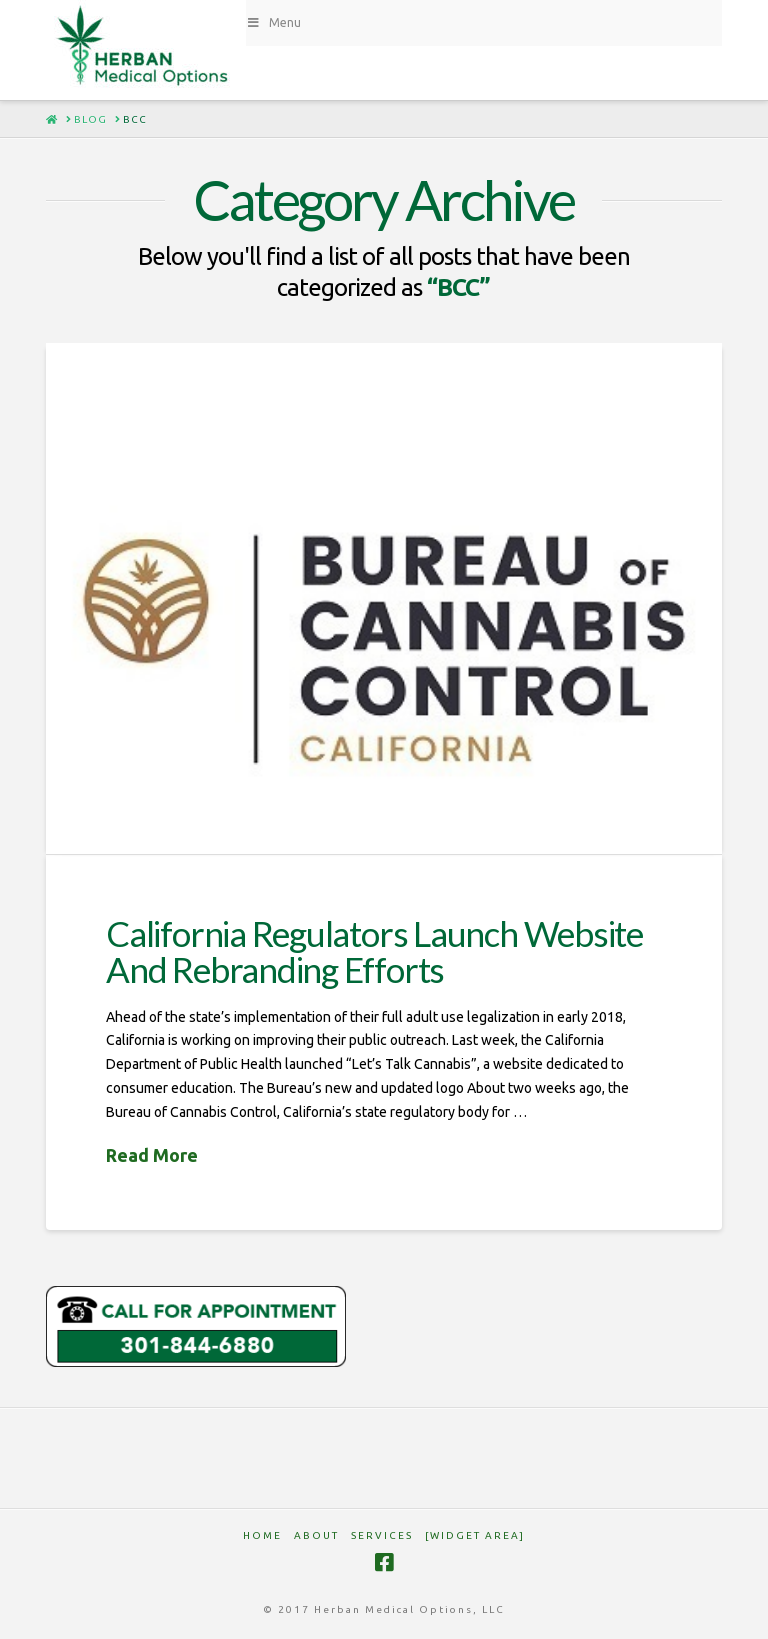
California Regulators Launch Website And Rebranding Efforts (374, 951)
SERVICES (382, 1535)
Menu (273, 22)
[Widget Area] (475, 1535)
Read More (152, 1155)
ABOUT (316, 1535)
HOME (262, 1535)
